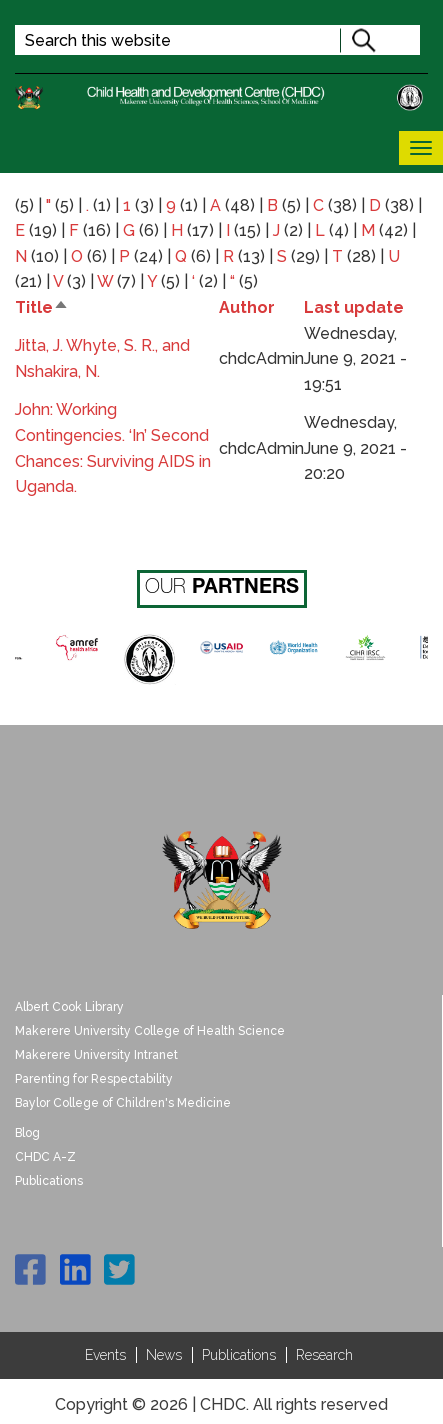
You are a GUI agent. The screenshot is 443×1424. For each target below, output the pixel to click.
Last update (354, 307)
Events (105, 1355)
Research (324, 1355)
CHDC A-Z (45, 1157)
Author (247, 307)
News (164, 1355)
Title (42, 307)
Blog (27, 1133)
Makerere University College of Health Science (150, 1031)
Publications (49, 1181)
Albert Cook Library (69, 1007)
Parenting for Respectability (94, 1079)
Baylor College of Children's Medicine (123, 1103)
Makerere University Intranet (96, 1055)
